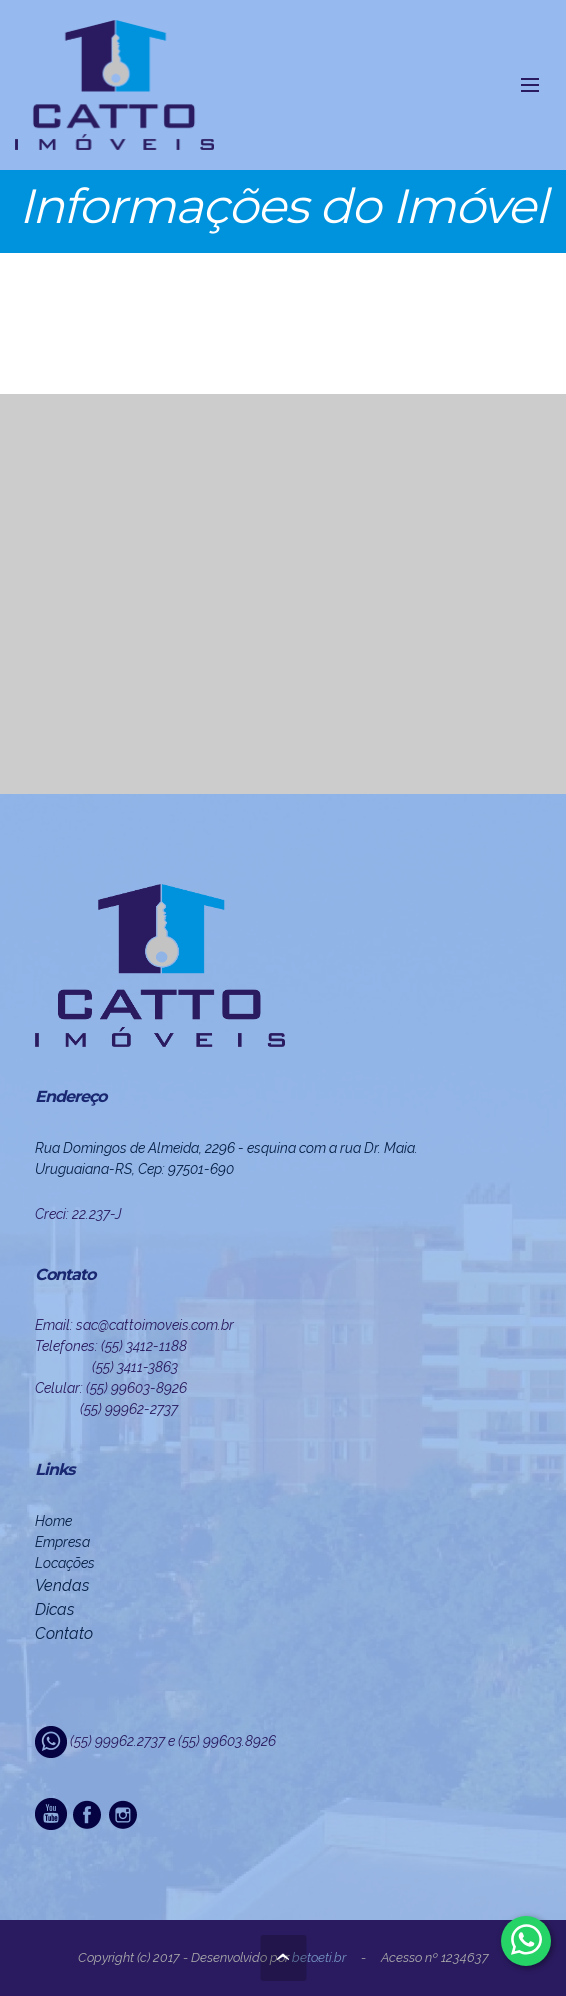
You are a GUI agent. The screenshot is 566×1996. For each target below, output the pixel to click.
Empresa (62, 1542)
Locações (65, 1563)
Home (53, 1521)
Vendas (62, 1585)
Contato (64, 1633)
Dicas (54, 1609)
